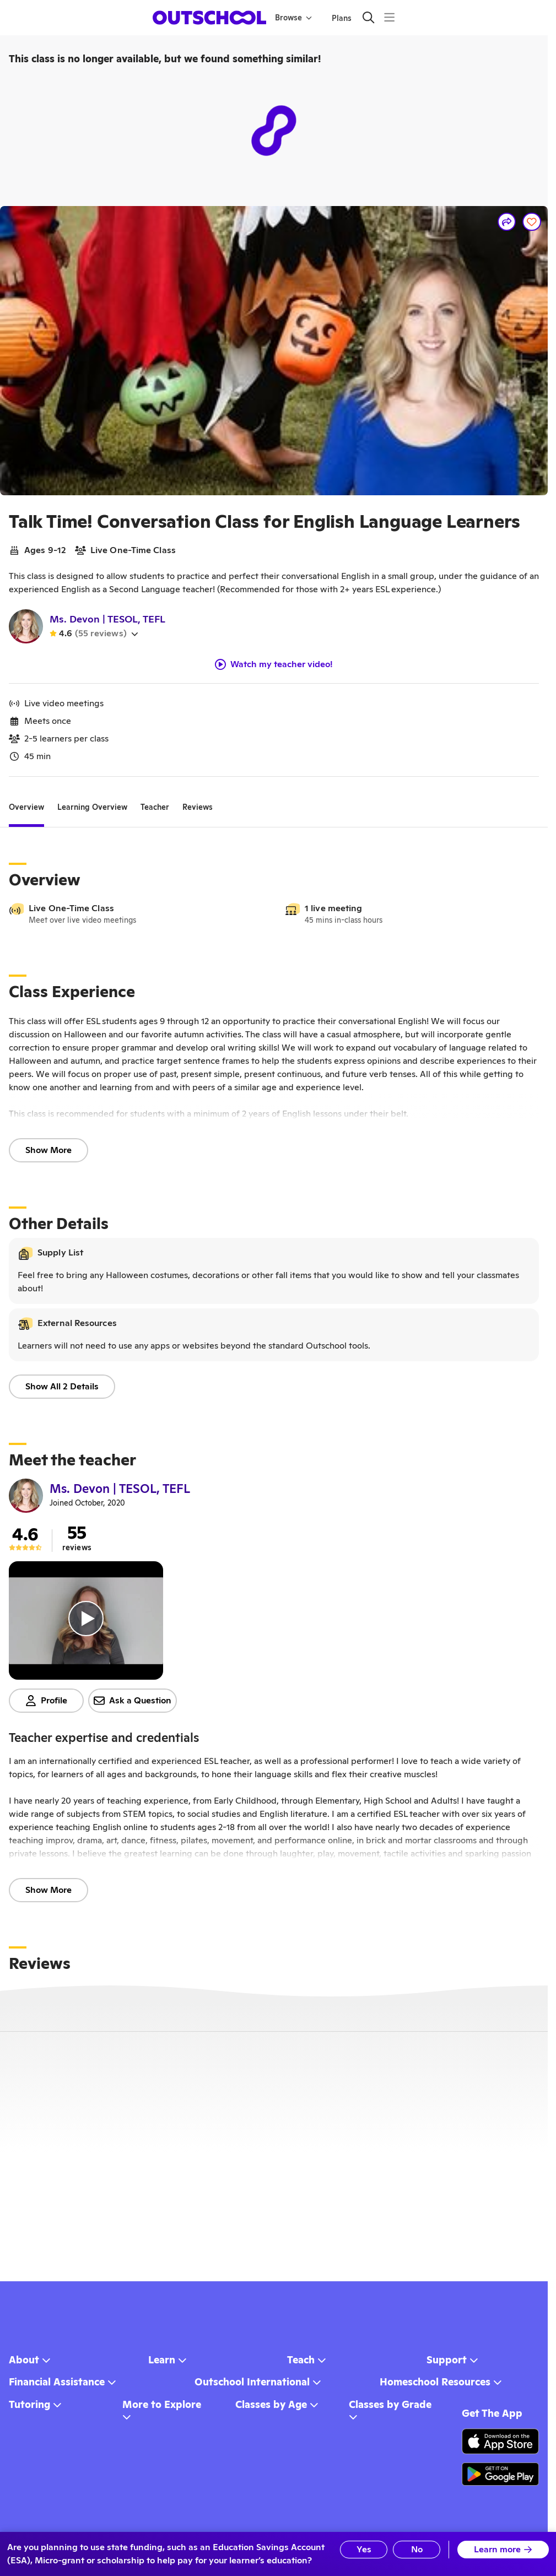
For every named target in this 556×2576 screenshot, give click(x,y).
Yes (364, 2549)
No (417, 2549)
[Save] (531, 222)
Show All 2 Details (62, 1386)
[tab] (26, 807)
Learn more (503, 2549)
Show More (48, 1150)
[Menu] (389, 17)
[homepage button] (209, 17)
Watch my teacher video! (274, 664)
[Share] (507, 222)
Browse (293, 18)
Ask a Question (132, 1700)
